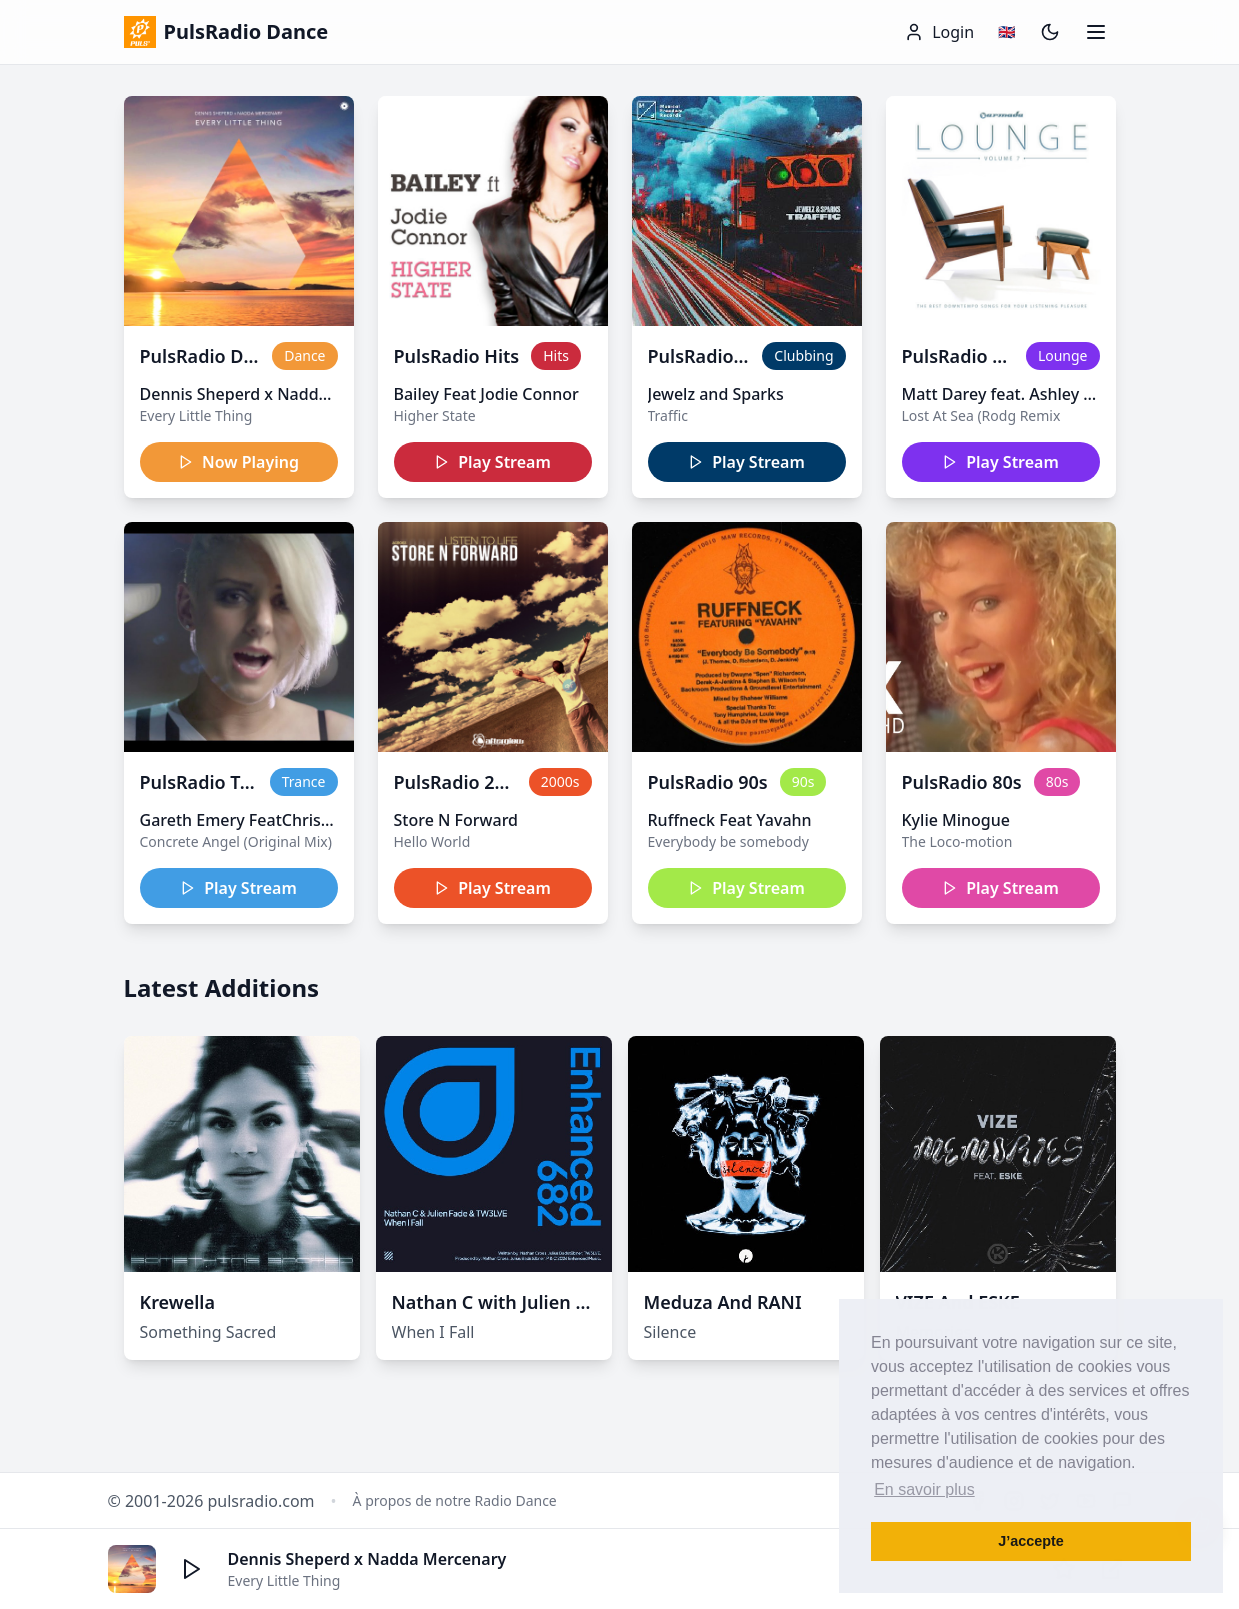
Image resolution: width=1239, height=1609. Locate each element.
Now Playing (238, 462)
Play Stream (492, 462)
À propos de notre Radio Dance (455, 1500)
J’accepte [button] (1031, 1541)
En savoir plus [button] (924, 1489)
